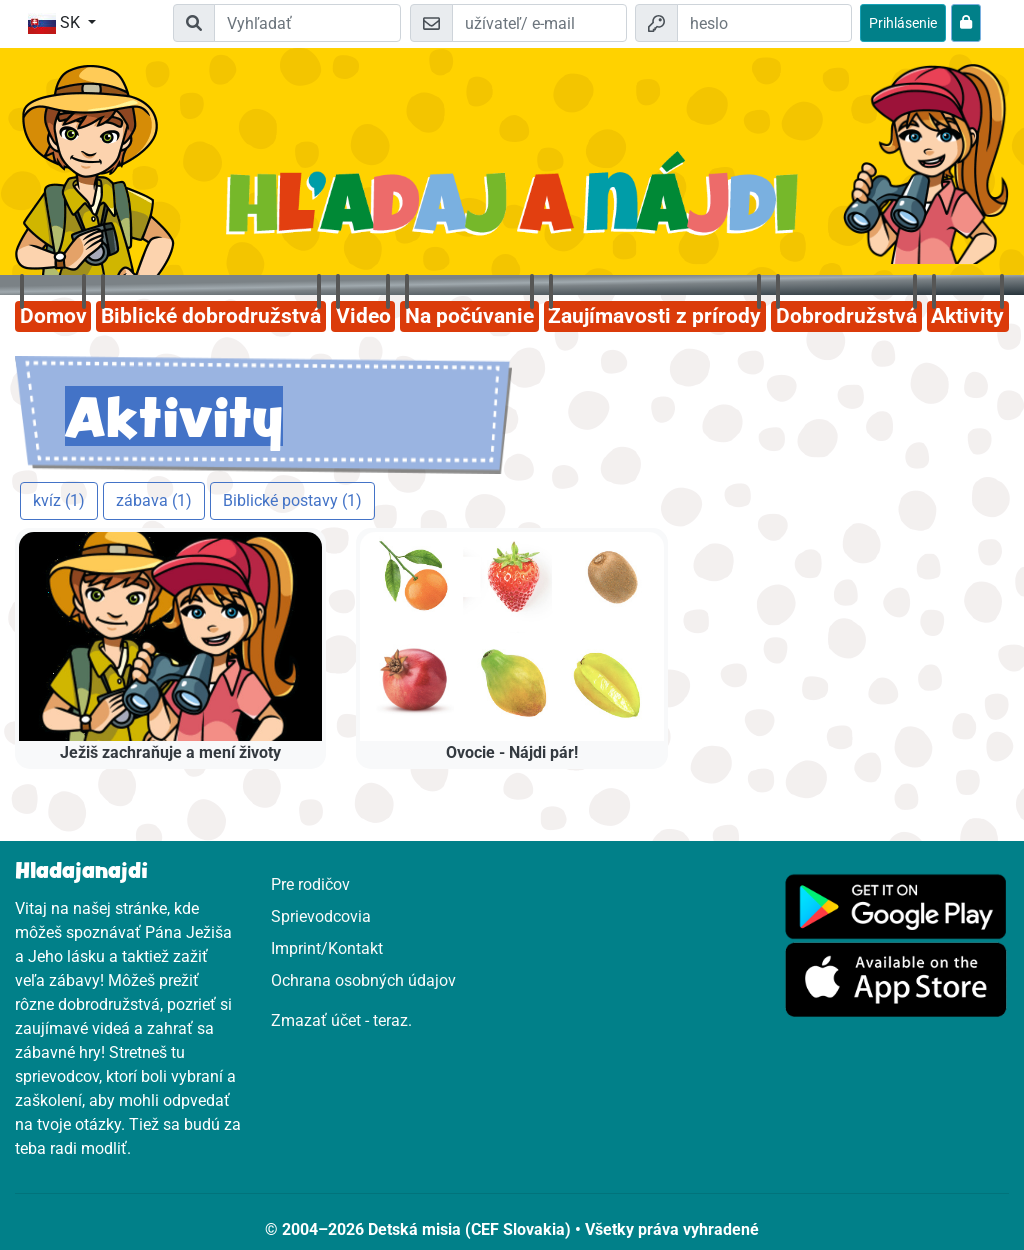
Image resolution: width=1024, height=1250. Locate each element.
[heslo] (764, 23)
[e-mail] (539, 23)
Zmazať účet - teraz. (341, 1020)
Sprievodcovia (321, 916)
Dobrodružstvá (846, 316)
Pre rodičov (310, 884)
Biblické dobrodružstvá (211, 316)
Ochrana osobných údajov (363, 980)
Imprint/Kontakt (327, 948)
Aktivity (967, 316)
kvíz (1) (59, 500)
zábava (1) (154, 500)
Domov (53, 316)
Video (363, 316)
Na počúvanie (469, 316)
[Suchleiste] (307, 23)
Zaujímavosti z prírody (654, 316)
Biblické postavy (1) (292, 500)
